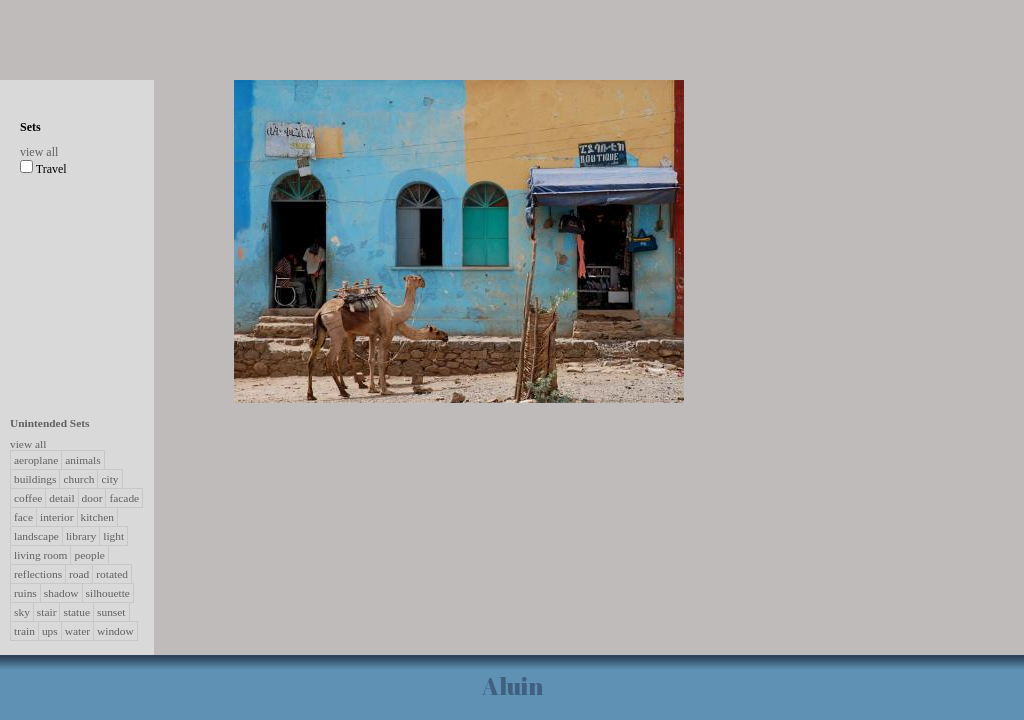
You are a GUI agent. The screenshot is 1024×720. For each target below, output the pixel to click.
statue (76, 612)
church (78, 479)
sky (22, 612)
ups (50, 631)
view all (39, 152)
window (115, 631)
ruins (25, 593)
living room (40, 555)
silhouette (108, 593)
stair (47, 612)
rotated (112, 574)
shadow (61, 593)
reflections (38, 574)
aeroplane (36, 460)
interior (57, 517)
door (92, 498)
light (113, 536)
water (77, 631)
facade (124, 498)
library (81, 536)
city (109, 479)
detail (61, 498)
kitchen (98, 517)
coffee (28, 498)
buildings (35, 479)
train (24, 631)
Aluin (512, 686)
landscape (36, 536)
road (79, 574)
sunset (111, 612)
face (23, 517)
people (89, 555)
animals (82, 460)
